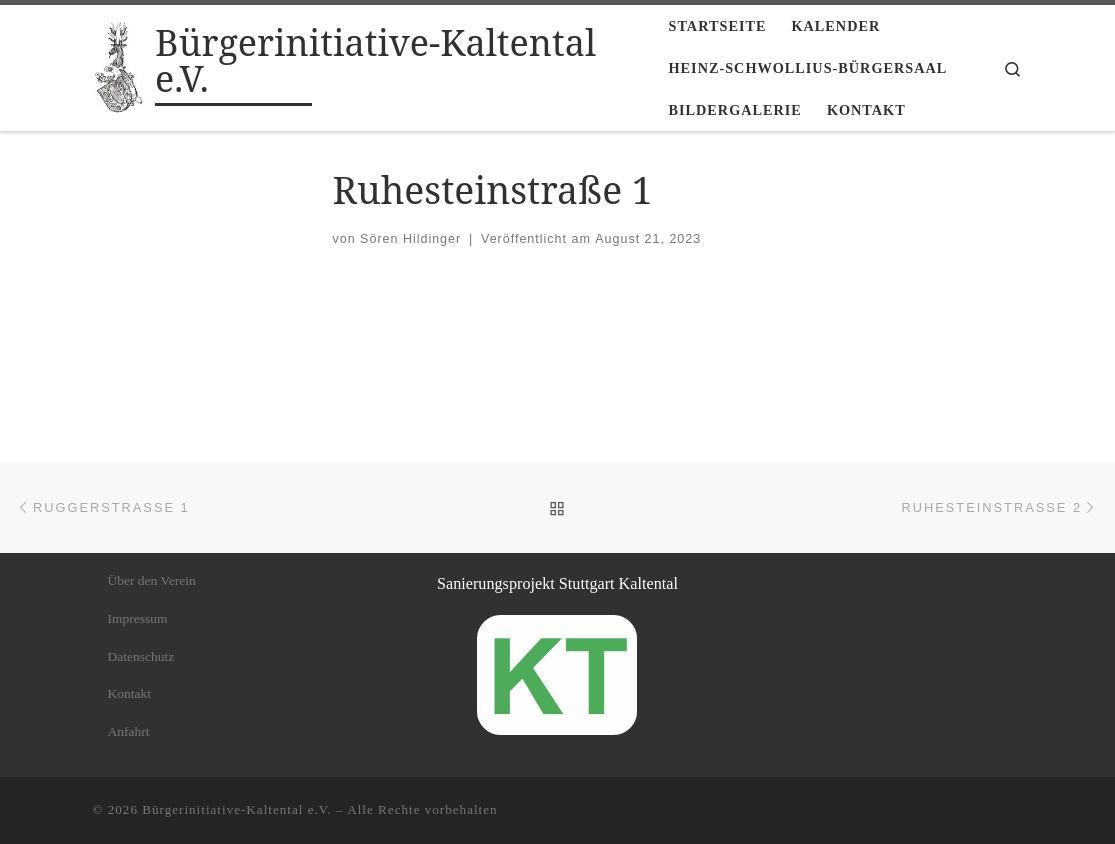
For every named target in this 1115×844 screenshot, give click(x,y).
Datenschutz (141, 656)
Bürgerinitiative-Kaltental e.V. (237, 809)
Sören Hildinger (410, 239)
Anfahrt (129, 731)
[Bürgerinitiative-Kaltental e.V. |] (121, 64)
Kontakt (130, 693)
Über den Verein (152, 580)
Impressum (138, 618)
